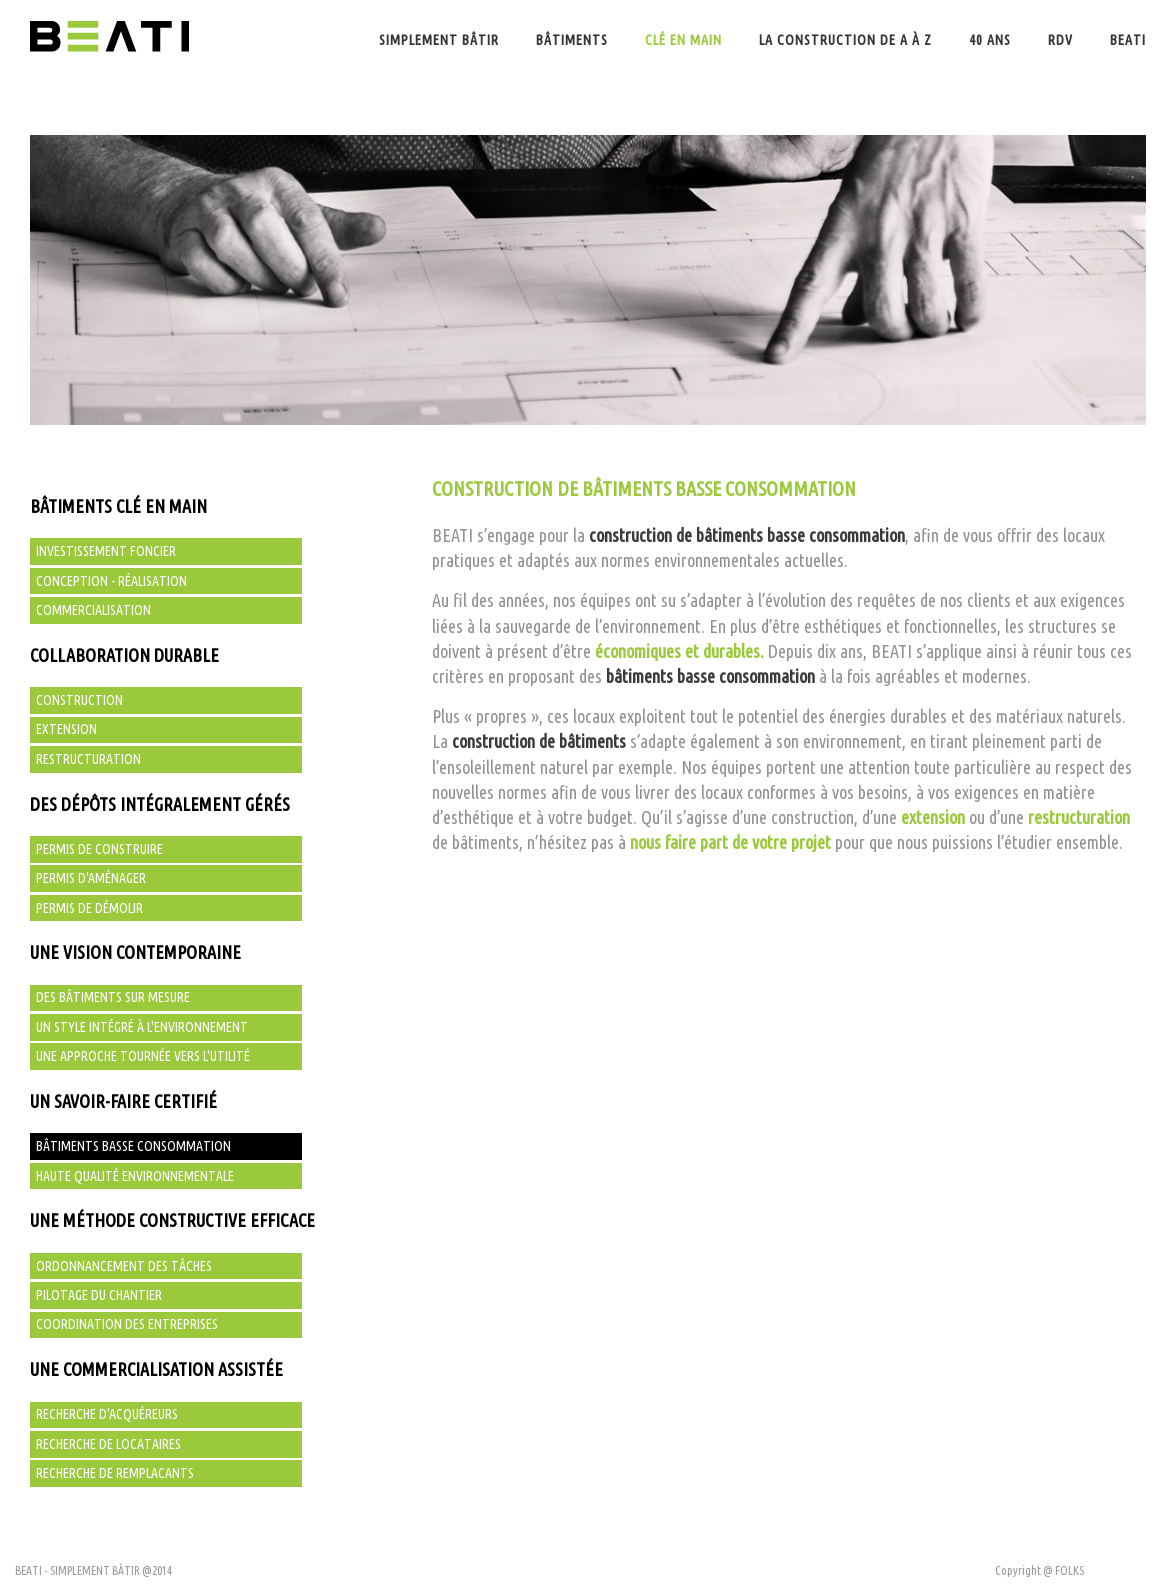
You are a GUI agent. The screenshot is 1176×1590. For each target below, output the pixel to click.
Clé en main (683, 40)
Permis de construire (99, 849)
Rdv (1060, 40)
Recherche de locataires (108, 1444)
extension (933, 817)
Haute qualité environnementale (135, 1176)
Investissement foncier (106, 551)
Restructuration (88, 759)
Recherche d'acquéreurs (107, 1414)
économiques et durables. (679, 651)
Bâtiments (572, 40)
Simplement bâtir (439, 40)
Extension (66, 729)
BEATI (1128, 40)
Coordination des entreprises (127, 1324)
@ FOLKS (1063, 1570)
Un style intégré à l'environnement (142, 1027)
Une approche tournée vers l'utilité (143, 1056)
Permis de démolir (89, 908)
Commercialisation (93, 610)
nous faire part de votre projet (730, 842)
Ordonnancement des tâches (124, 1266)
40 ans (990, 40)
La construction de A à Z (845, 40)
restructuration (1079, 817)
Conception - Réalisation (111, 581)
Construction (79, 700)
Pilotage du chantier (99, 1295)
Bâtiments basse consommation (133, 1146)
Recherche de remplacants (115, 1473)
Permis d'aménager (91, 878)
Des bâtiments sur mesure (113, 997)
